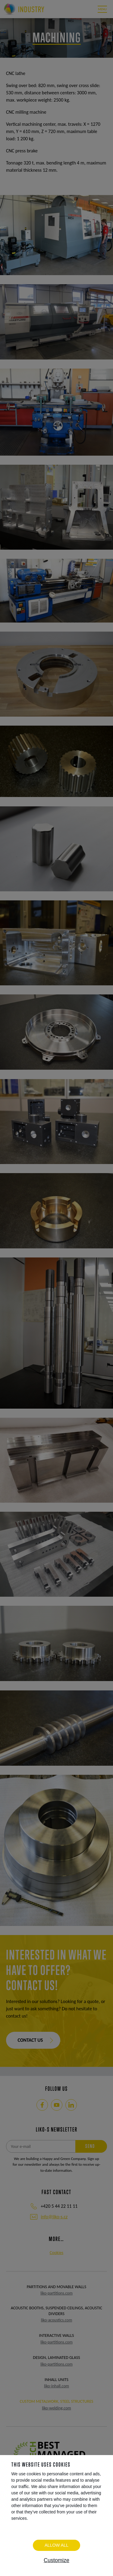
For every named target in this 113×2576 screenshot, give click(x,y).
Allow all (56, 2545)
